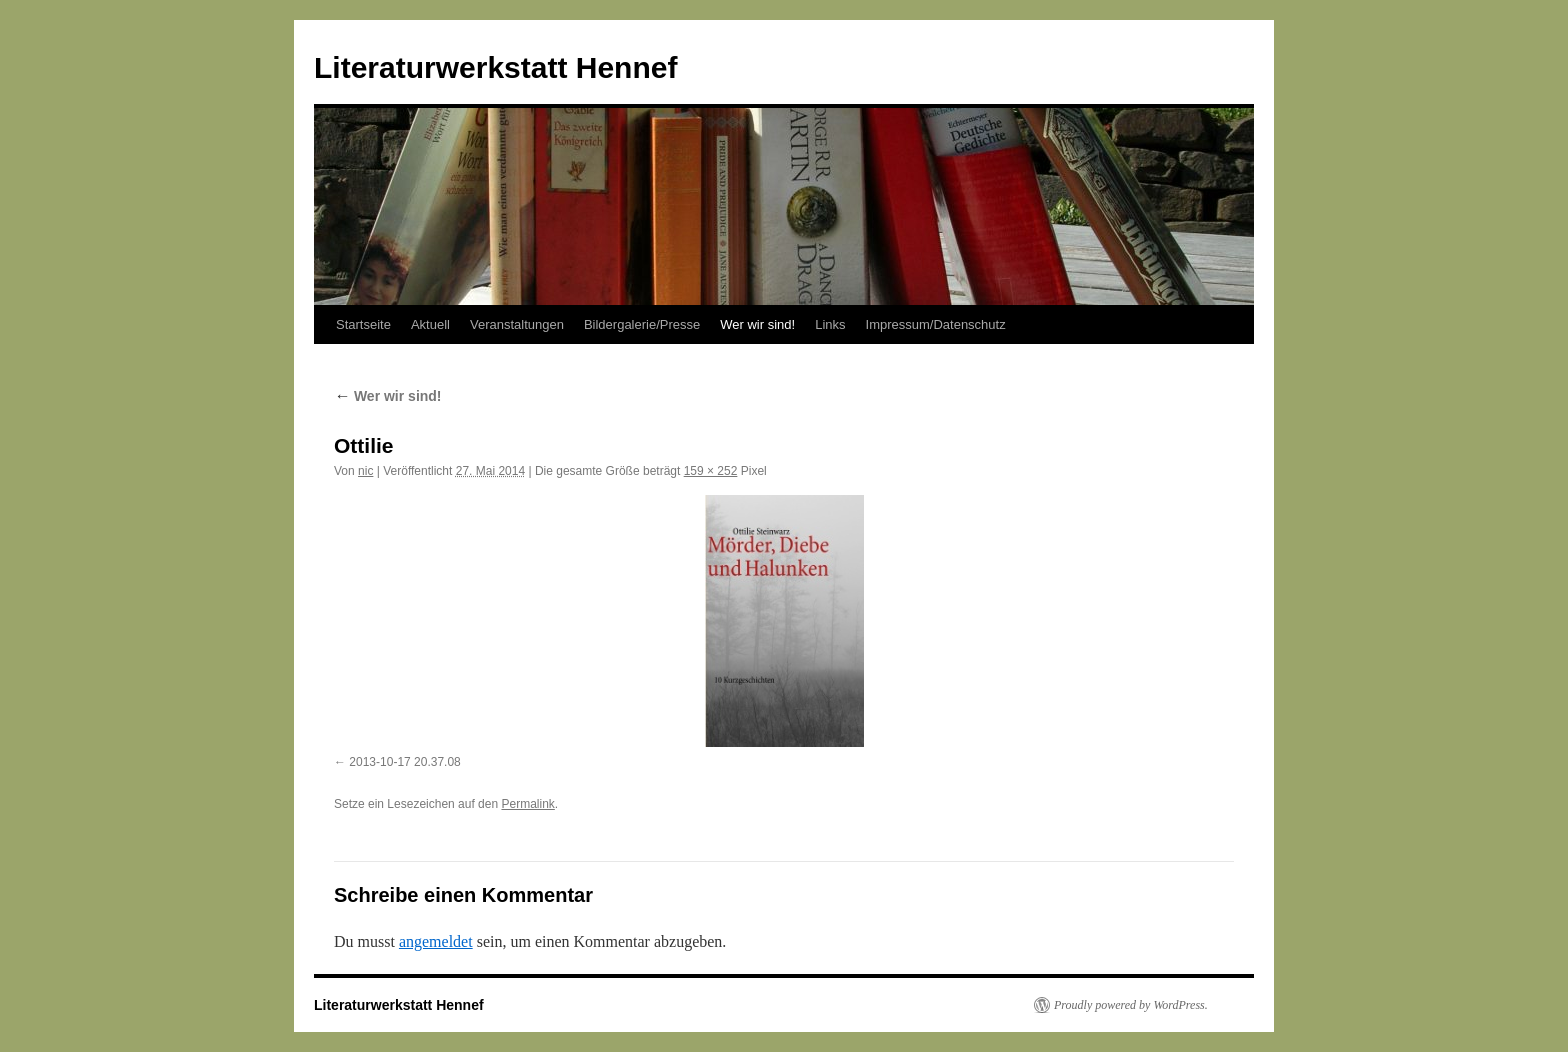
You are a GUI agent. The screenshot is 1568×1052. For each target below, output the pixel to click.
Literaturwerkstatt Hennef (495, 67)
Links (830, 324)
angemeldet (436, 941)
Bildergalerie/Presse (642, 324)
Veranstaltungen (517, 324)
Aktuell (430, 324)
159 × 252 (711, 471)
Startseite (363, 324)
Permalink (527, 804)
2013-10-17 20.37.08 (404, 762)
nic (365, 471)
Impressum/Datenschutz (936, 324)
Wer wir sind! (757, 324)
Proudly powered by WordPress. (1131, 1005)
